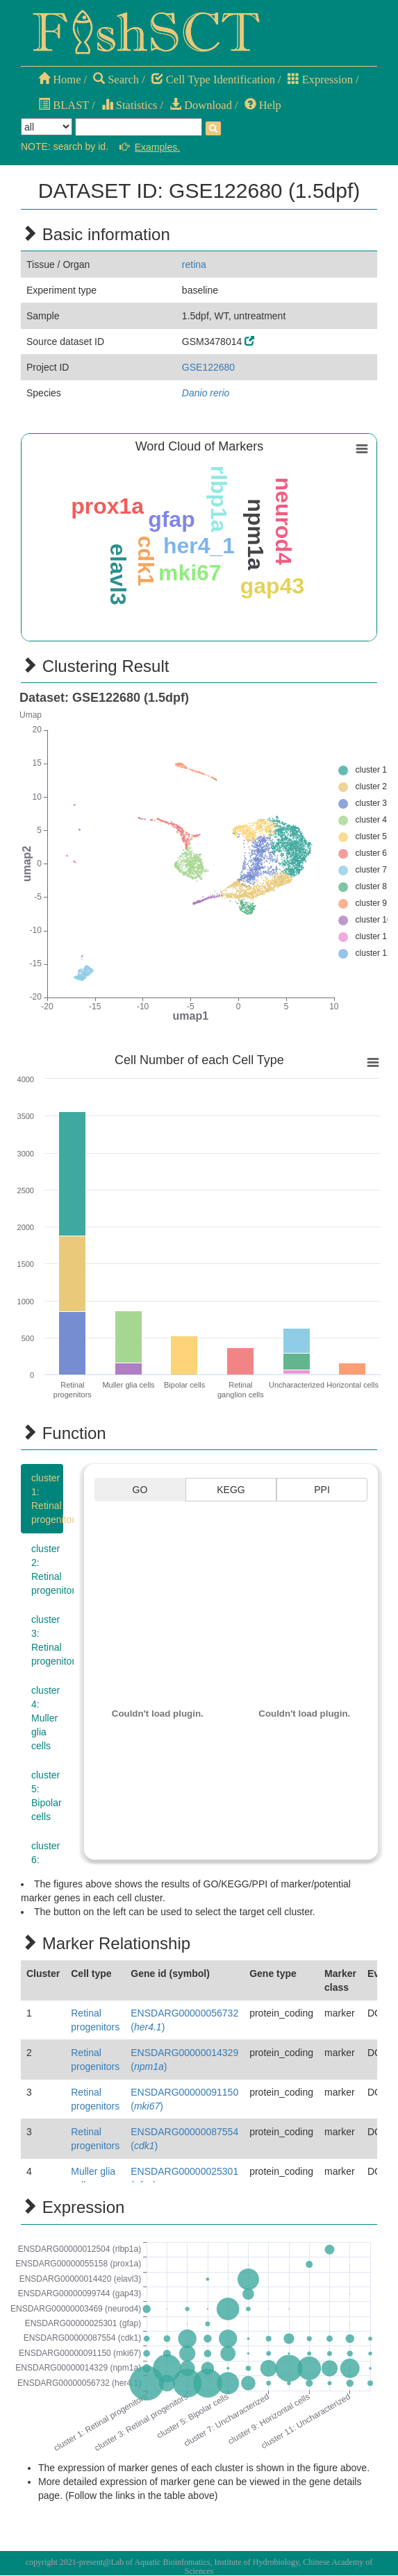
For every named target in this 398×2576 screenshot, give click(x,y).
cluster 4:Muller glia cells (45, 1718)
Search (116, 79)
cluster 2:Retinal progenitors (47, 1569)
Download (200, 105)
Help (262, 105)
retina (194, 264)
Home (59, 79)
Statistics (129, 105)
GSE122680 (208, 367)
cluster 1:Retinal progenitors (47, 1498)
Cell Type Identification (213, 79)
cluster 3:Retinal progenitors (47, 1640)
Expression (320, 79)
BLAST (63, 105)
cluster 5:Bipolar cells (46, 1795)
